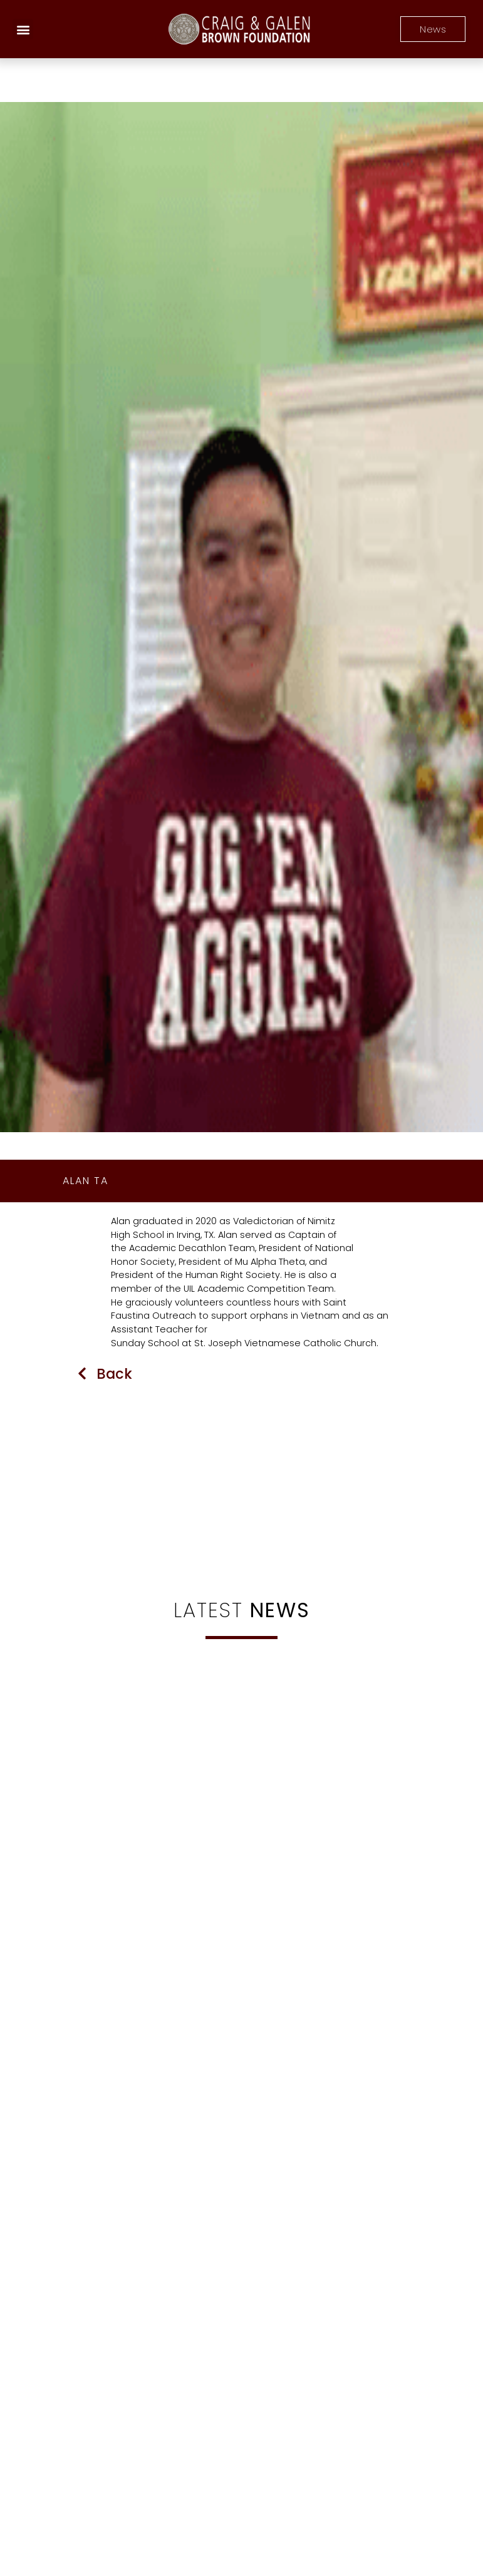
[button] (23, 29)
